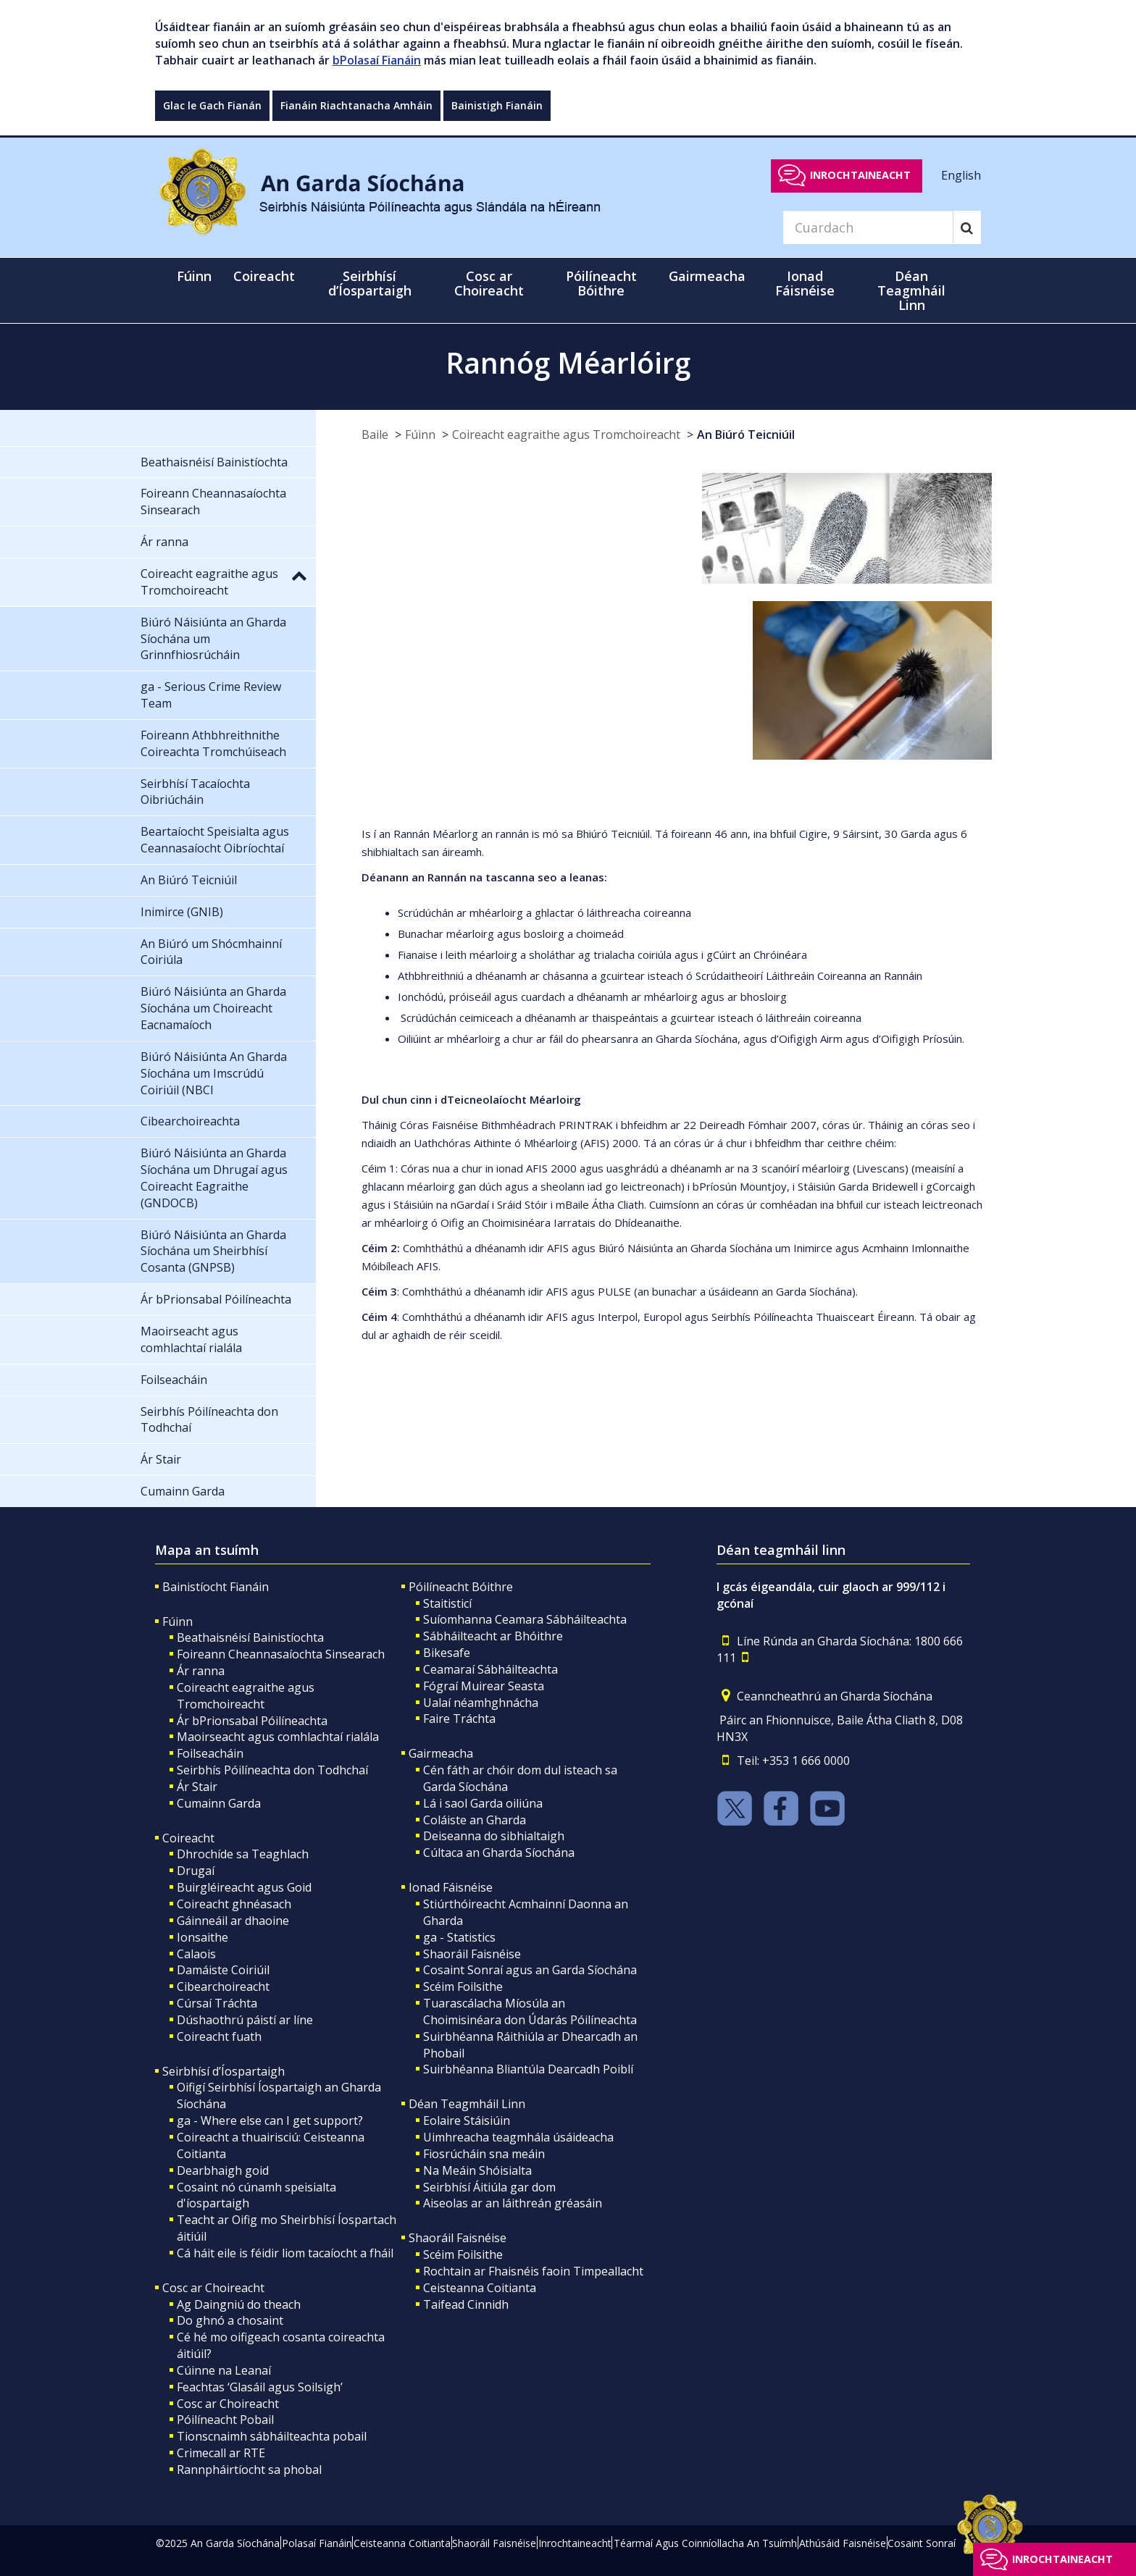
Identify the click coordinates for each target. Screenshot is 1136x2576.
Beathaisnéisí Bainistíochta (250, 1637)
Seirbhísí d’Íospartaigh (223, 2071)
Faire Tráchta (459, 1719)
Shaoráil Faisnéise (472, 1954)
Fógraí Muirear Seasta (483, 1686)
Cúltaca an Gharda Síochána (499, 1852)
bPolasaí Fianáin (377, 60)
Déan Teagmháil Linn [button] (911, 290)
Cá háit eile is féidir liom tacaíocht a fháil (285, 2253)
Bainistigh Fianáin (497, 105)
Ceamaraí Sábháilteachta (490, 1669)
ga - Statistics (459, 1937)
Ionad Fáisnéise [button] (805, 283)
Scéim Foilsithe (463, 1986)
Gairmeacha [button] (707, 276)
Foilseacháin (210, 1753)
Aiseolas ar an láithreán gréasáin (512, 2203)
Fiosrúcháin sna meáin (484, 2154)
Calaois (196, 1954)
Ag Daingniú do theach (239, 2304)
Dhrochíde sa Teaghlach (243, 1854)
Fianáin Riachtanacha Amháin (356, 105)
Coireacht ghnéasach (234, 1904)
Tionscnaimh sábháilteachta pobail (272, 2436)
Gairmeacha (441, 1753)
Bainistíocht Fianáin (215, 1587)
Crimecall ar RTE (221, 2453)
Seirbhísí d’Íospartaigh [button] (370, 283)
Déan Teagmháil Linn (467, 2104)
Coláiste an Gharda (474, 1820)
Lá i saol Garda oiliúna (483, 1803)
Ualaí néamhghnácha (480, 1703)
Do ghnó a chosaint (230, 2320)
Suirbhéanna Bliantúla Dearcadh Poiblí (528, 2069)
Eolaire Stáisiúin (466, 2120)
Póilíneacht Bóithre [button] (601, 283)
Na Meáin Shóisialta (477, 2170)
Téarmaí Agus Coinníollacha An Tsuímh (705, 2543)
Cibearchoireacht (223, 1986)
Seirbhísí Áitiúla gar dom (489, 2187)
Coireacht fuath (219, 2036)
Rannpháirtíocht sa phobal (249, 2470)
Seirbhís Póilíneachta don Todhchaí (272, 1770)
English (961, 174)
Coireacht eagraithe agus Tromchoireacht (566, 434)
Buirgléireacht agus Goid (244, 1887)
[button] (299, 575)
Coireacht (188, 1838)
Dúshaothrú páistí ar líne (245, 2020)
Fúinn (420, 434)
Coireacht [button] (264, 276)
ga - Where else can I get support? (270, 2120)
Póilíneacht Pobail (225, 2420)
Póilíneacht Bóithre (461, 1587)
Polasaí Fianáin (317, 2543)
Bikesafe (446, 1653)
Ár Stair (197, 1787)
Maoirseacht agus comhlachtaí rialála (278, 1737)
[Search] (868, 227)
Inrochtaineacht (860, 175)
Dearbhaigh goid (223, 2170)
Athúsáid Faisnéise (842, 2543)
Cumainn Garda (219, 1803)
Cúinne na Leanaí (224, 2370)
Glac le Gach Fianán (212, 105)
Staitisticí (447, 1603)
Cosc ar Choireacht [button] (489, 283)
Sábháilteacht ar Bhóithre (493, 1636)
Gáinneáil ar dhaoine (233, 1921)
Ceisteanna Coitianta (479, 2288)
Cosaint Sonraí (922, 2543)
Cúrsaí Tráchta (217, 2003)
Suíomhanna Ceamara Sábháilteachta (525, 1619)
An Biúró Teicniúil (746, 434)
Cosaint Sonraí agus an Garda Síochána (530, 1970)
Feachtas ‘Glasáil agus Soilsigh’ (260, 2387)
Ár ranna (201, 1671)
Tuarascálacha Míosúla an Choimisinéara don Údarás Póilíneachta (530, 2011)
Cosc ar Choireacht (213, 2288)
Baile (375, 434)
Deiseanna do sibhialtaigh (493, 1836)
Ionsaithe (202, 1937)
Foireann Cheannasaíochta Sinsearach (281, 1654)
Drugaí (195, 1871)
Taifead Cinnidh (466, 2304)
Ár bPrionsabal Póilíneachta (252, 1721)
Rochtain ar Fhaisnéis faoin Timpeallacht (533, 2271)
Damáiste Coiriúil (223, 1970)
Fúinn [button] (194, 276)
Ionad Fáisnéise (451, 1887)
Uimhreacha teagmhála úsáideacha (518, 2137)
